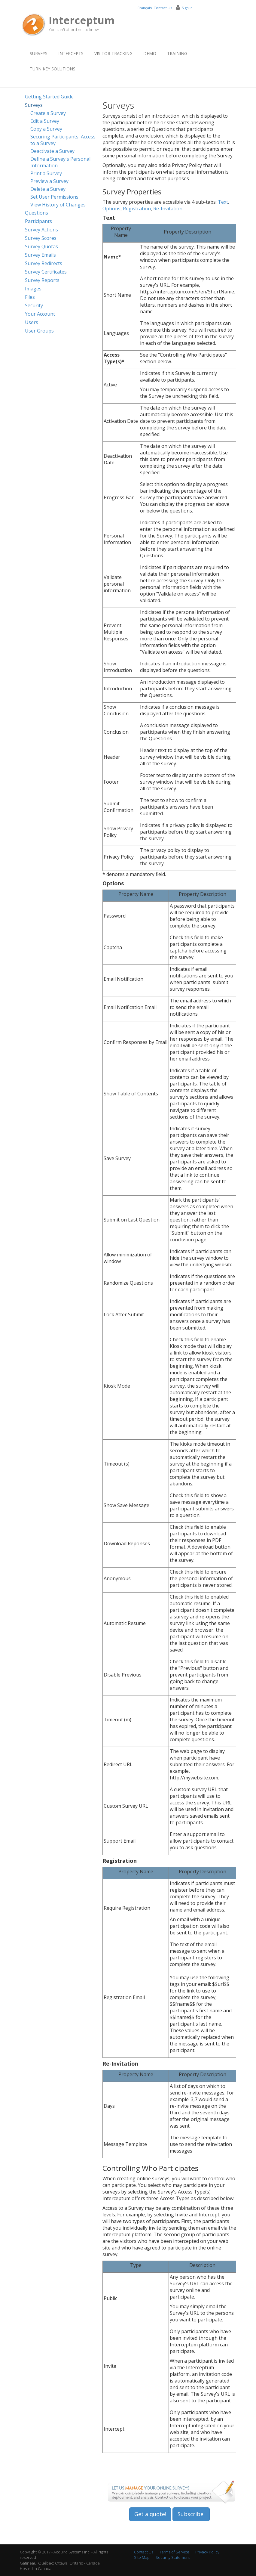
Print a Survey (46, 173)
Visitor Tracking (113, 53)
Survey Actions (41, 229)
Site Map (142, 2557)
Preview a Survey (49, 181)
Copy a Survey (46, 128)
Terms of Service (174, 2552)
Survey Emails (40, 255)
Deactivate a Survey (52, 151)
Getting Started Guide (49, 96)
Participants (38, 221)
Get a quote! (150, 2514)
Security (34, 305)
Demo (149, 53)
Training (177, 53)
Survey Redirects (43, 263)
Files (30, 297)
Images (33, 288)
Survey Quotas (41, 246)
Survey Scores (40, 238)
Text (223, 202)
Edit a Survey (44, 121)
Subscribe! (191, 2514)
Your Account (40, 314)
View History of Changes (58, 204)
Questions (36, 212)
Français (145, 8)
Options (111, 208)
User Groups (39, 330)
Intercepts (71, 53)
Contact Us (163, 8)
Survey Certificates (46, 271)
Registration (137, 208)
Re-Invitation (167, 208)
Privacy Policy (207, 2552)
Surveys (38, 53)
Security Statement (173, 2557)
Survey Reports (42, 280)
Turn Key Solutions (52, 69)
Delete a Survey (48, 189)
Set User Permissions (54, 197)
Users (31, 322)
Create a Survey (48, 113)
